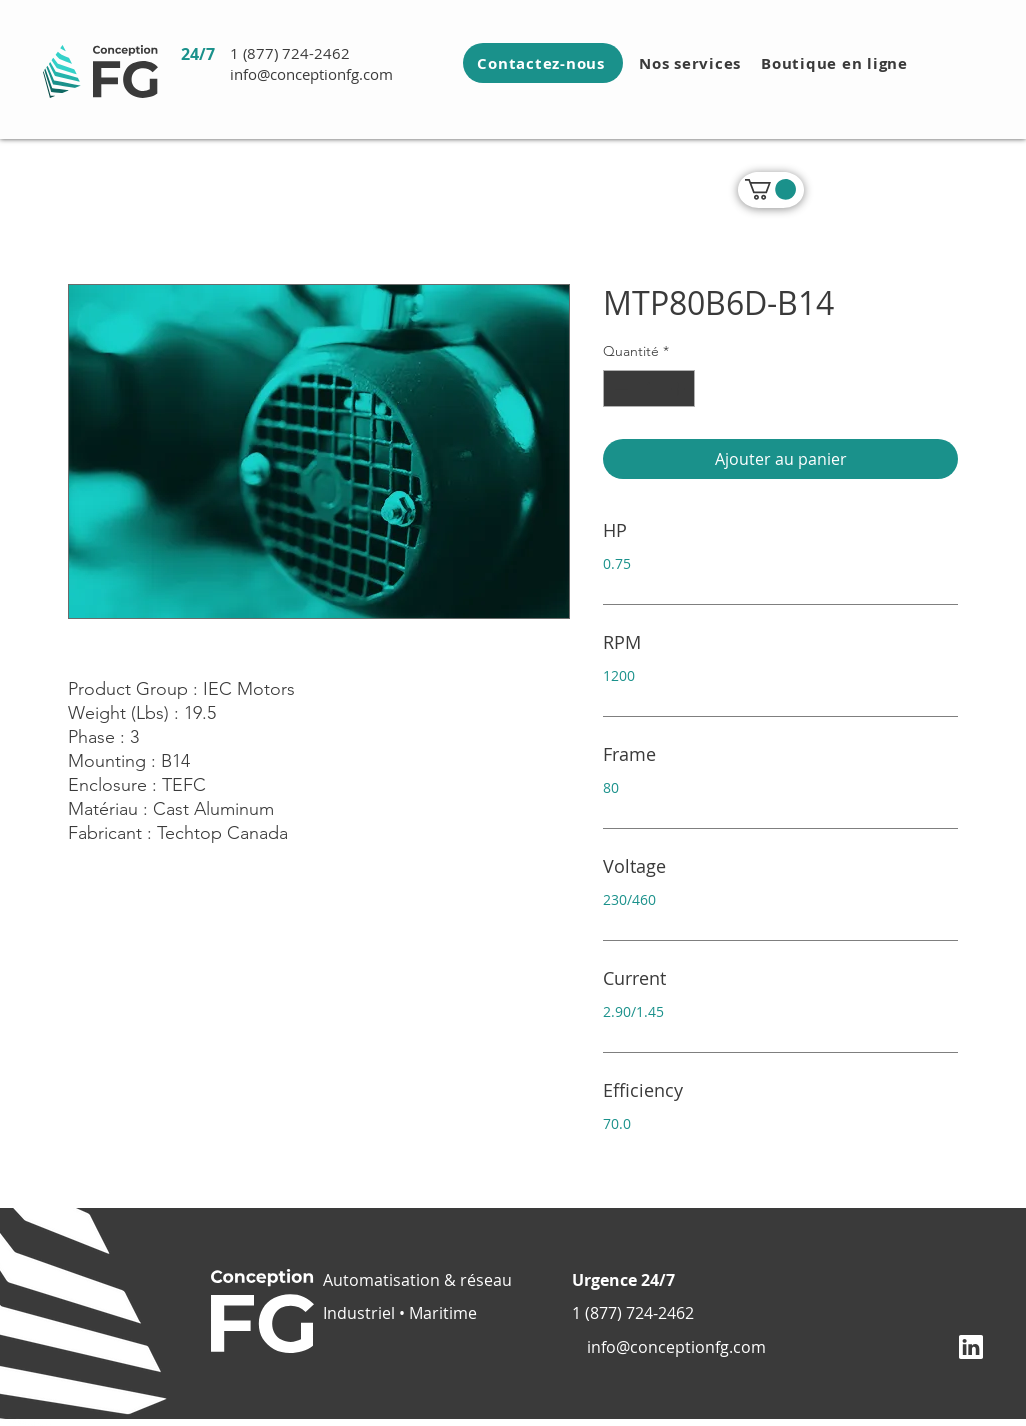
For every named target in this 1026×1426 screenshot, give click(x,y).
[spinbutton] (649, 388)
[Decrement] (618, 388)
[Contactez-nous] (543, 63)
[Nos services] (692, 63)
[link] (770, 189)
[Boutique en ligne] (836, 63)
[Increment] (679, 388)
